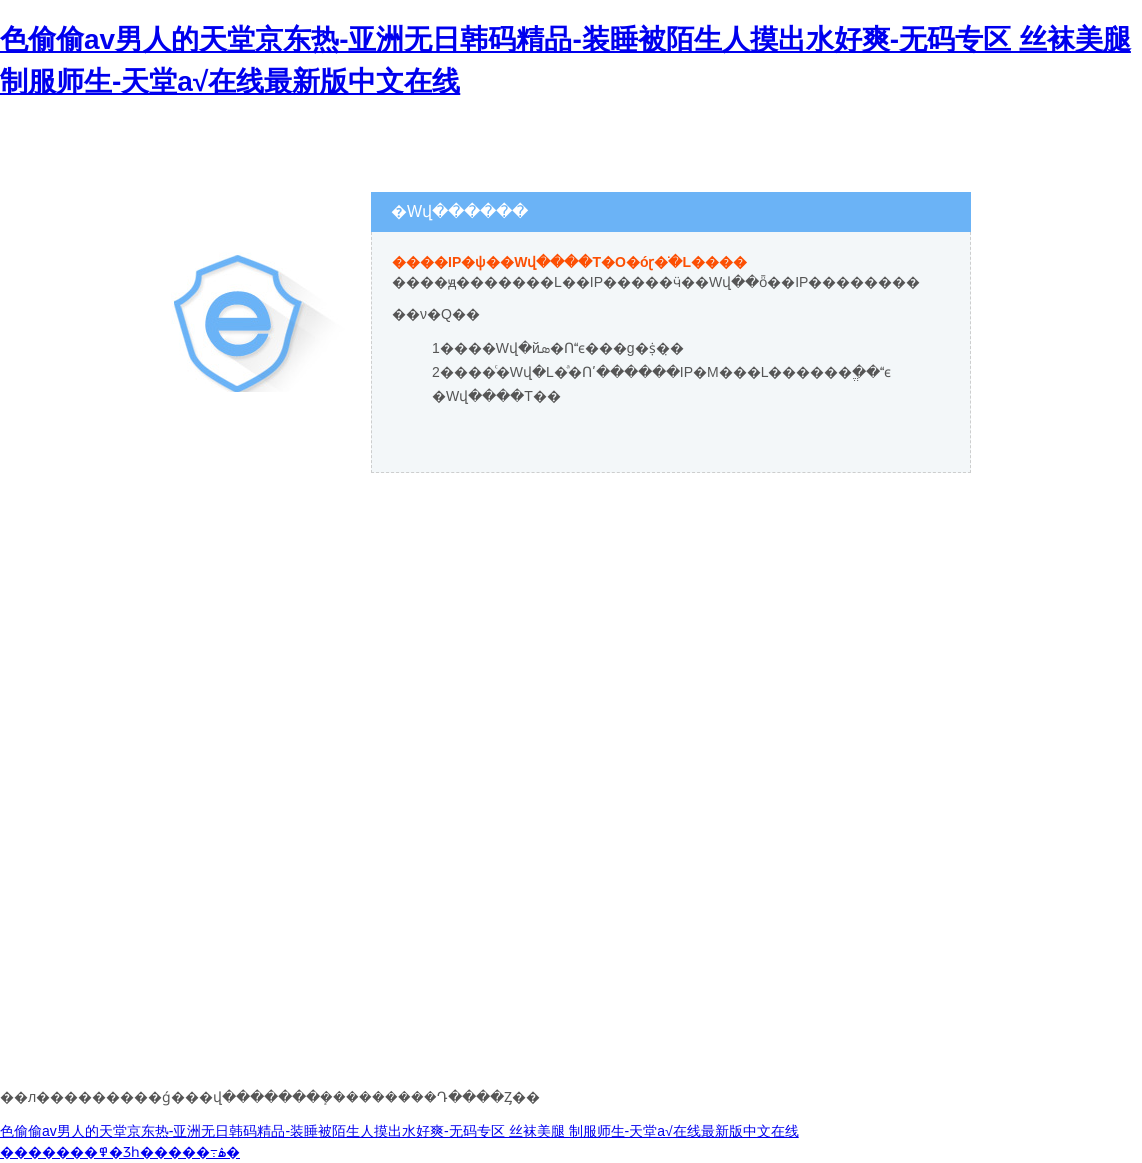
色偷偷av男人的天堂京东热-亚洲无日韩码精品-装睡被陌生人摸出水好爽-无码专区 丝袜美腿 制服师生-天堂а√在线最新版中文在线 (399, 1131)
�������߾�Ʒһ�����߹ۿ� (120, 1152)
